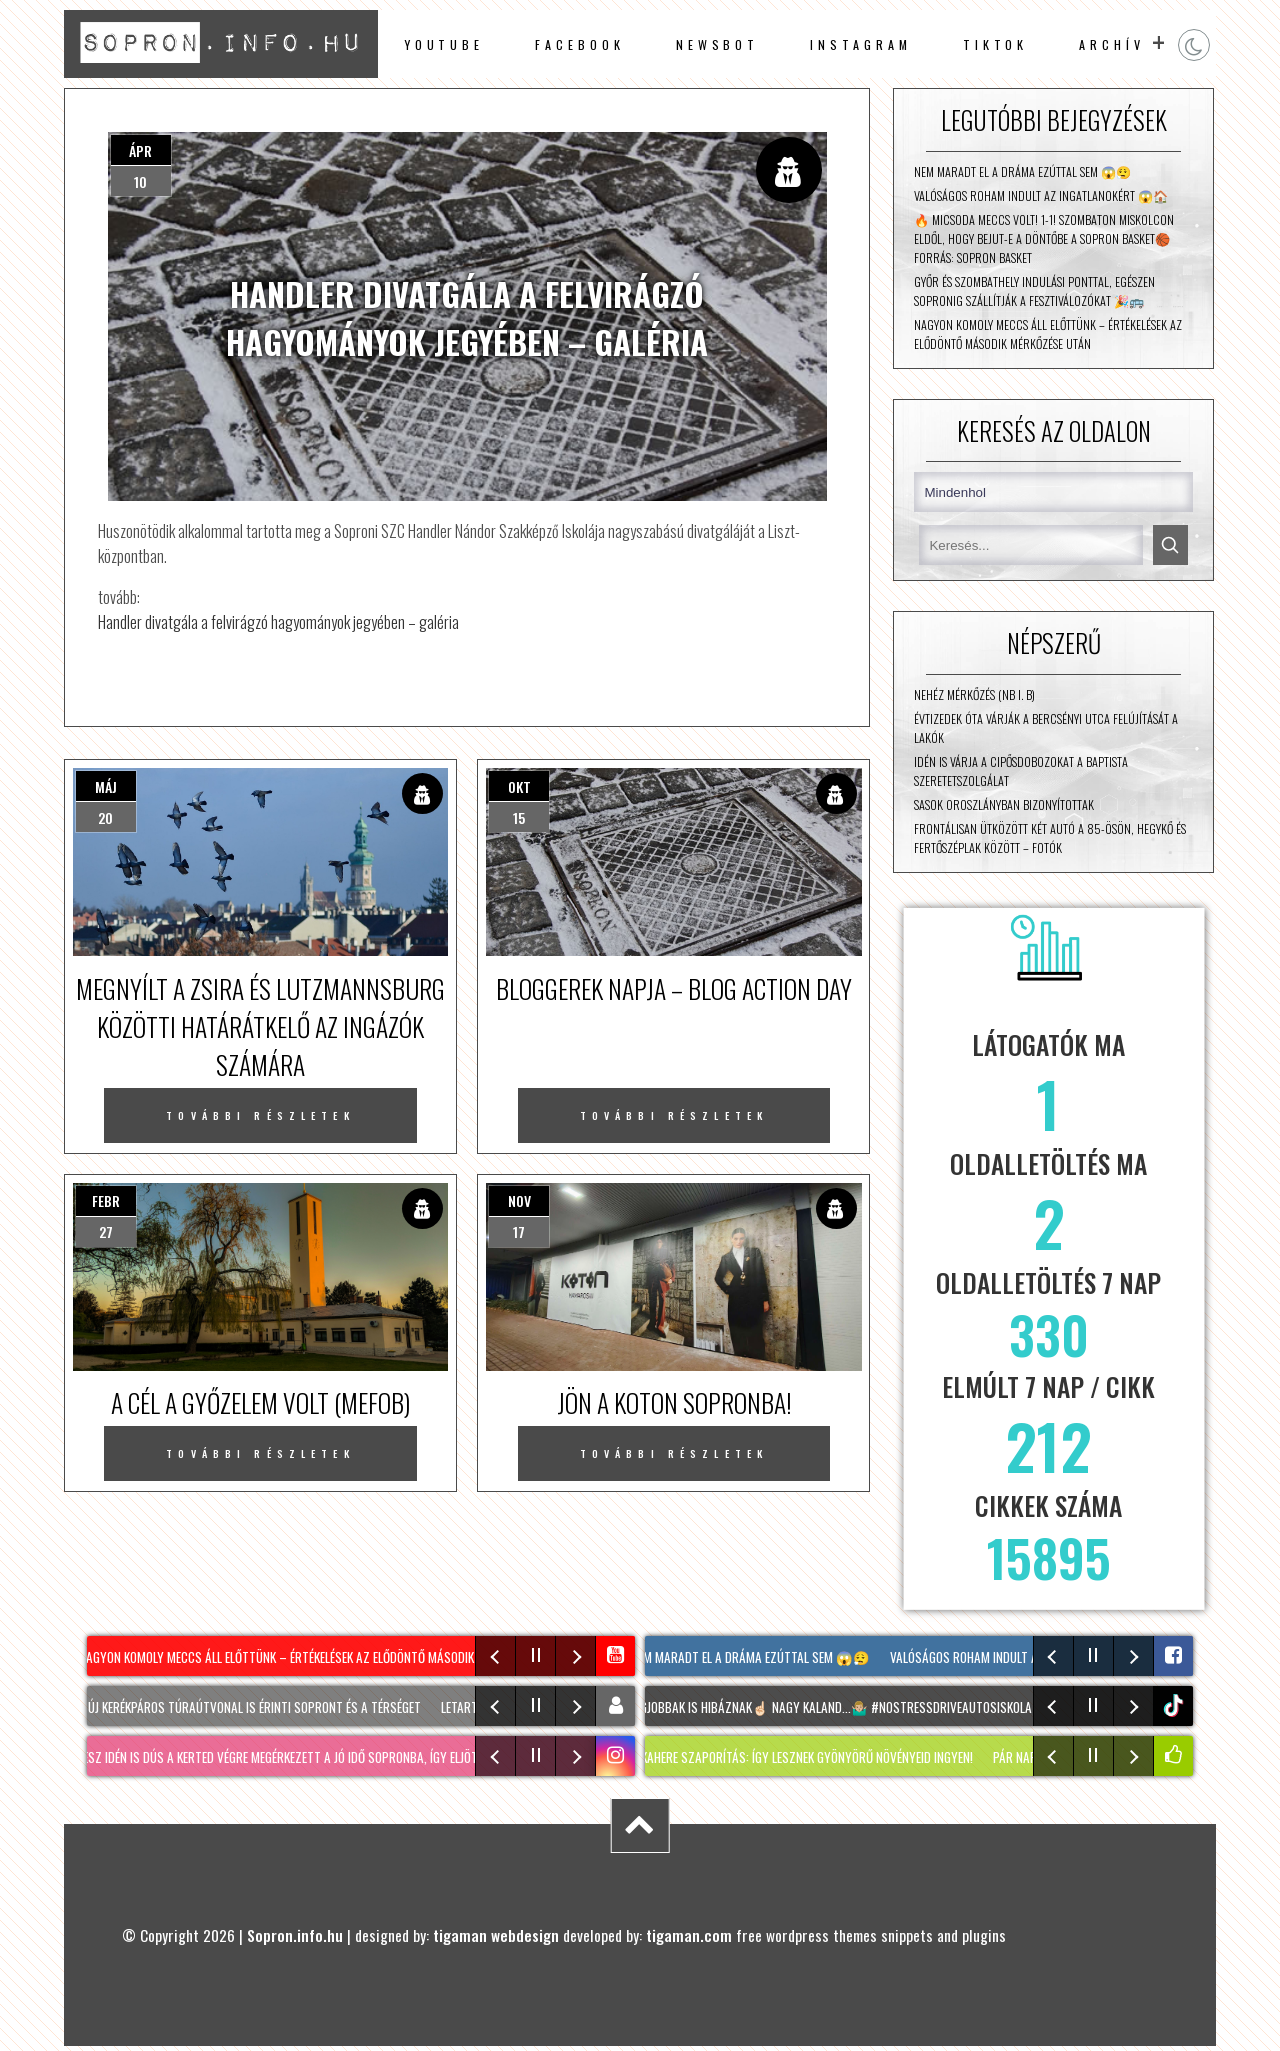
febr (106, 1200)
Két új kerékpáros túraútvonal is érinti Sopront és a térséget (248, 1707)
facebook (579, 44)
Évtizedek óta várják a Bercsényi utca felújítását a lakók (1046, 728)
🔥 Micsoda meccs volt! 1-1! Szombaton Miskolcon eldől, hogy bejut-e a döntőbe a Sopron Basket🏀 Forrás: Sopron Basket (1044, 238)
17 (519, 1231)
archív (1112, 44)
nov (519, 1200)
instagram (860, 44)
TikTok (996, 44)
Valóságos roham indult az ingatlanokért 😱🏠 (1041, 195)
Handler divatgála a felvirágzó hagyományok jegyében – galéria (278, 621)
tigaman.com (689, 1935)
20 (105, 817)
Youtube (444, 44)
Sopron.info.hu (295, 1935)
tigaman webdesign (496, 1935)
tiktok (1175, 1705)
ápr (140, 150)
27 (106, 1231)
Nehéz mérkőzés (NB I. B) (974, 694)
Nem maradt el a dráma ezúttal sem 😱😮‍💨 (1022, 171)
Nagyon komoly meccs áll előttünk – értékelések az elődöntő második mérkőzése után (1048, 334)
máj (106, 786)
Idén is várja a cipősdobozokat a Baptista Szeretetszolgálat (1021, 771)
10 (140, 181)
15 (519, 817)
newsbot (717, 44)
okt (519, 786)
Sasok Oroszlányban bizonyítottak (1004, 804)
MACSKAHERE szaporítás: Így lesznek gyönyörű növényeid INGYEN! (798, 1757)
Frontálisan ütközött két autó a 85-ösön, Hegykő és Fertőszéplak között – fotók (1050, 838)
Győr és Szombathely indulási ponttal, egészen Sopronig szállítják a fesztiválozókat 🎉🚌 (1034, 291)
